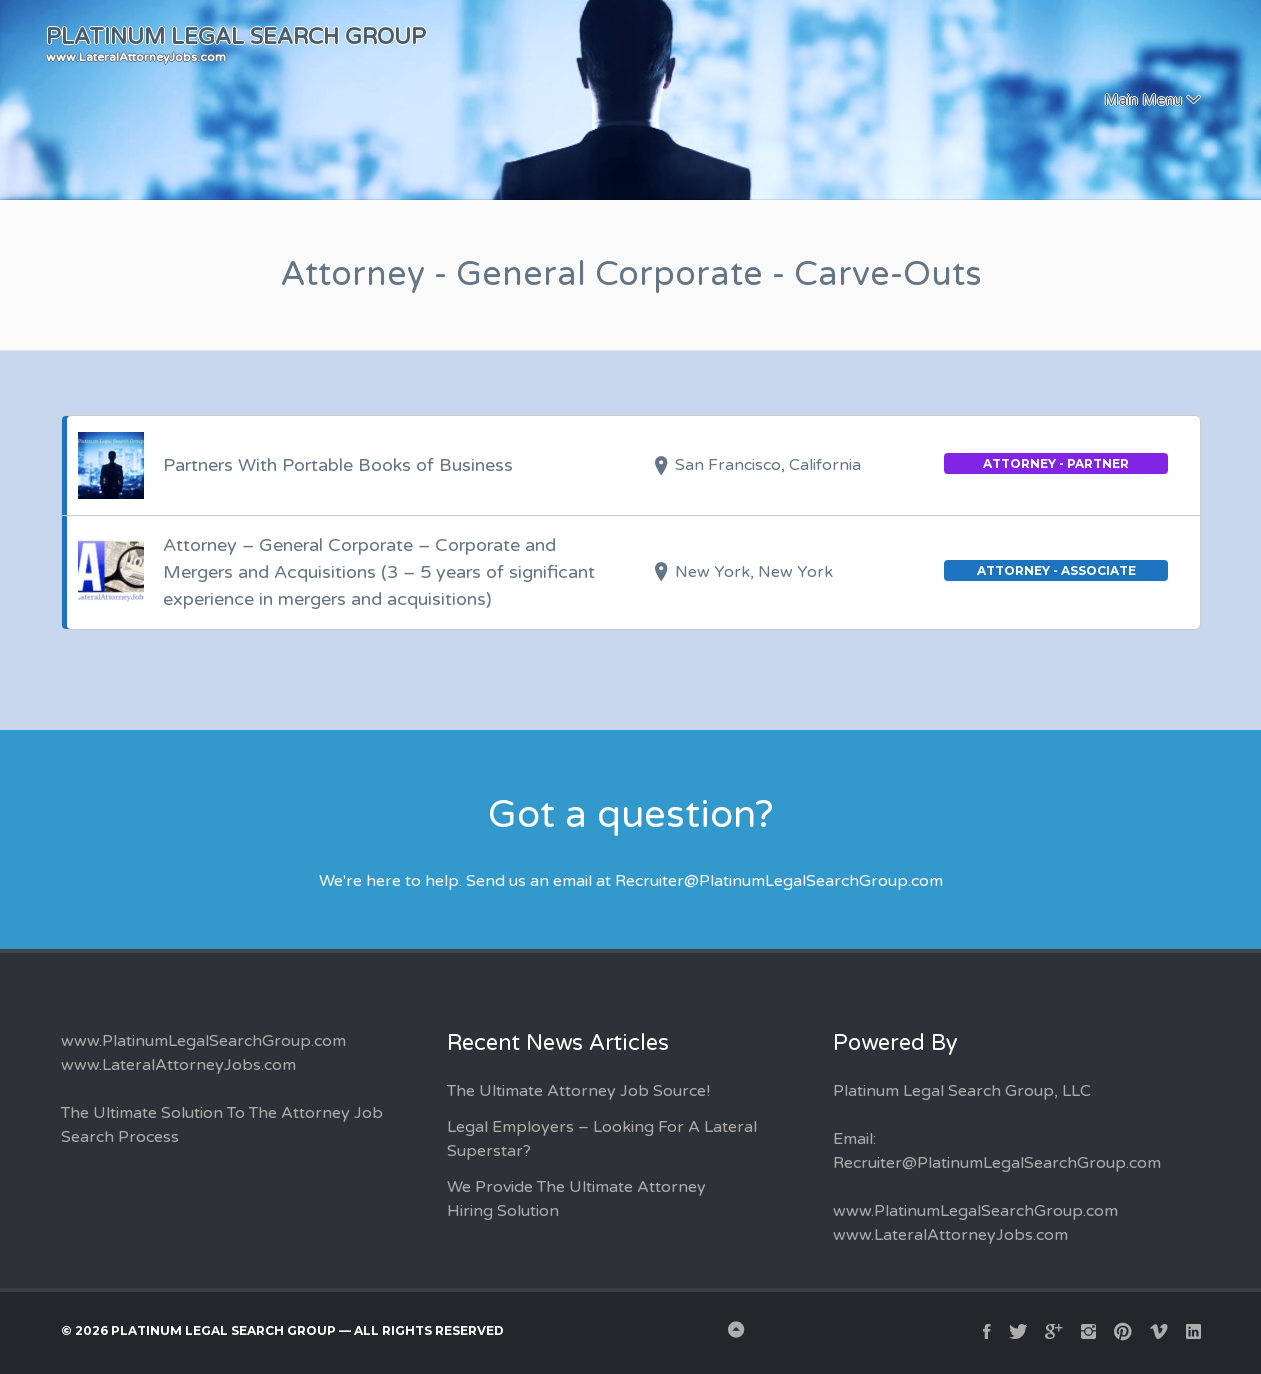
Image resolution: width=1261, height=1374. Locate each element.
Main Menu (1143, 100)
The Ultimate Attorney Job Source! (578, 1091)
